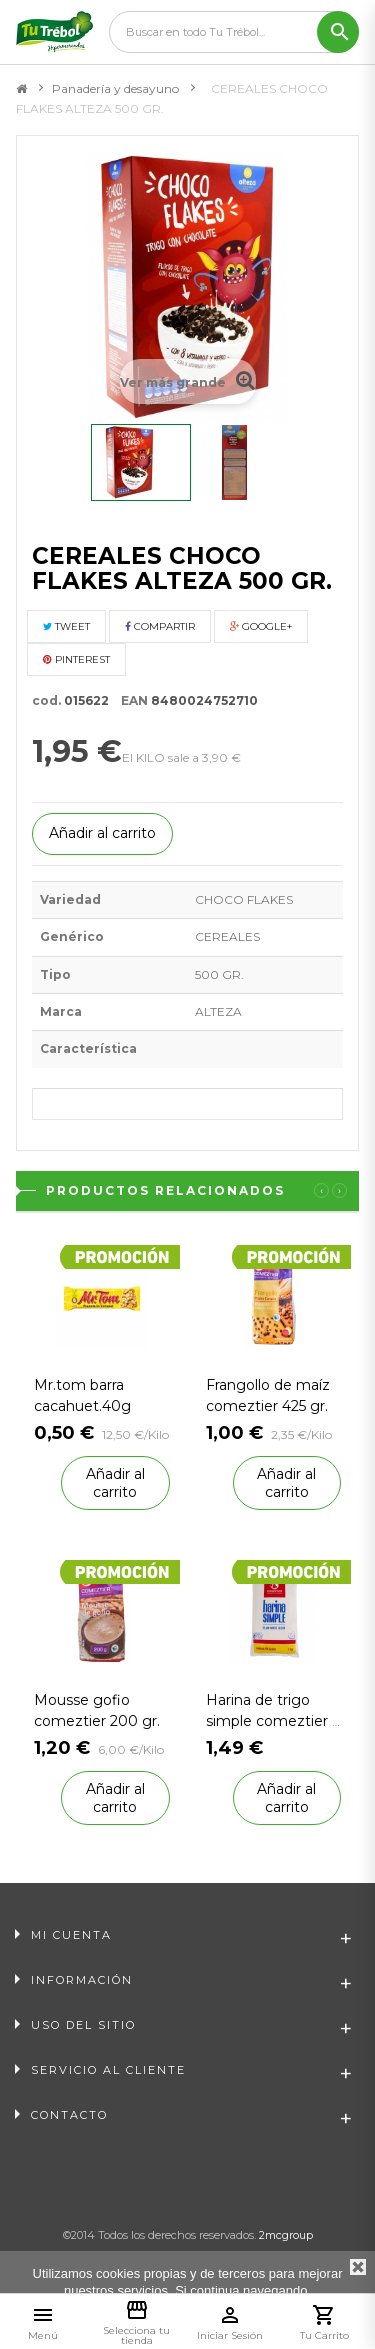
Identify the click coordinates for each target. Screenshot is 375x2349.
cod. (46, 700)
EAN (130, 700)
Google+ (261, 626)
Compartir (160, 626)
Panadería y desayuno (115, 88)
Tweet (66, 626)
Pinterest (76, 659)
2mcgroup (286, 2235)
